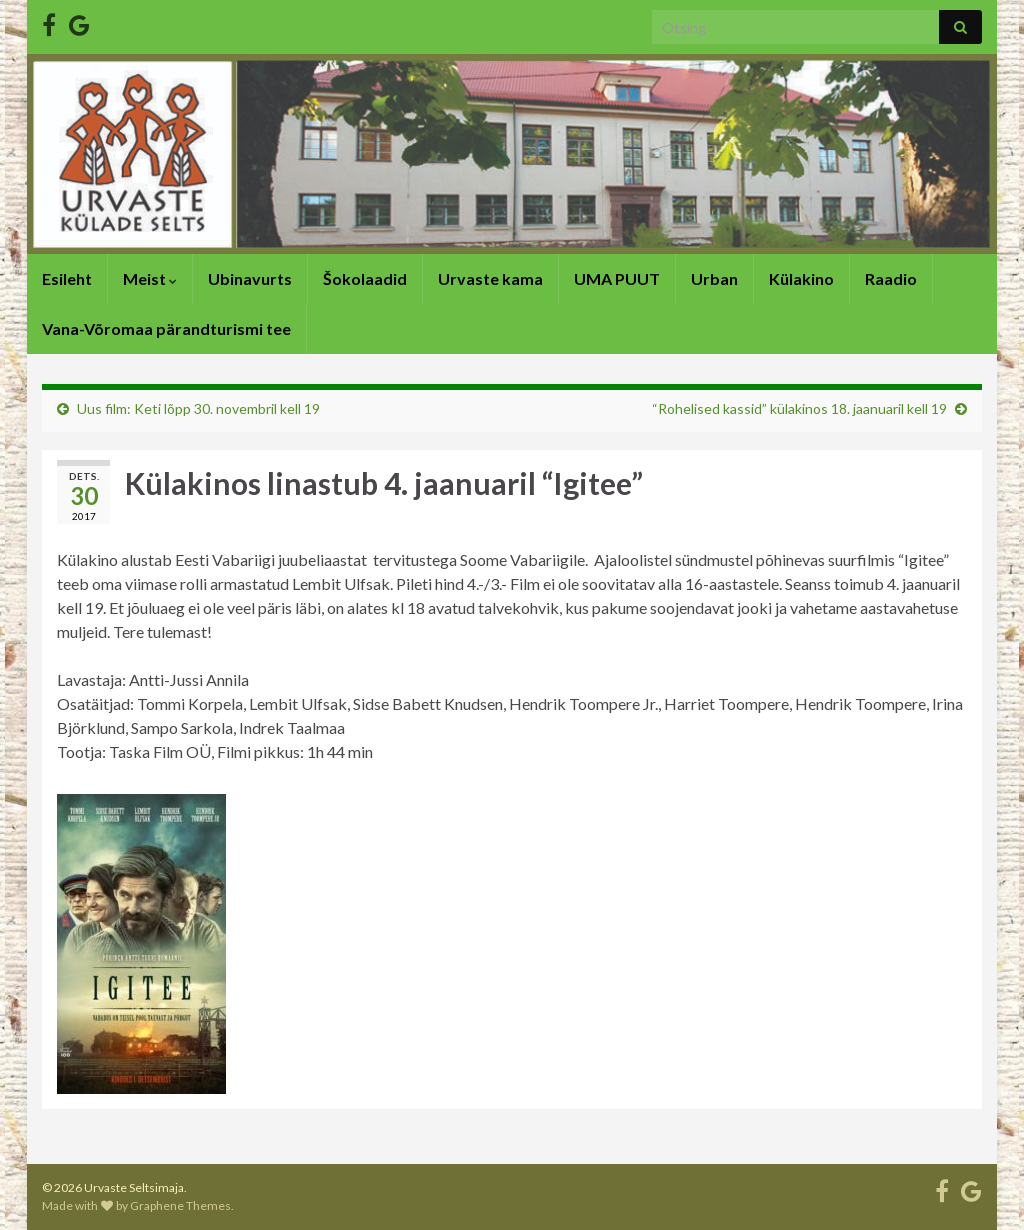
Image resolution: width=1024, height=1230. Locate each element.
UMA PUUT (617, 278)
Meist (150, 278)
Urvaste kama (490, 278)
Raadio (891, 278)
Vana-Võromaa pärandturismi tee (166, 328)
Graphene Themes (180, 1205)
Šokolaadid (365, 278)
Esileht (67, 278)
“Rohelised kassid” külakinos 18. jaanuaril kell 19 (799, 408)
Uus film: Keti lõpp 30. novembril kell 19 (198, 408)
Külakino (801, 278)
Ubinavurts (250, 278)
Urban (714, 278)
